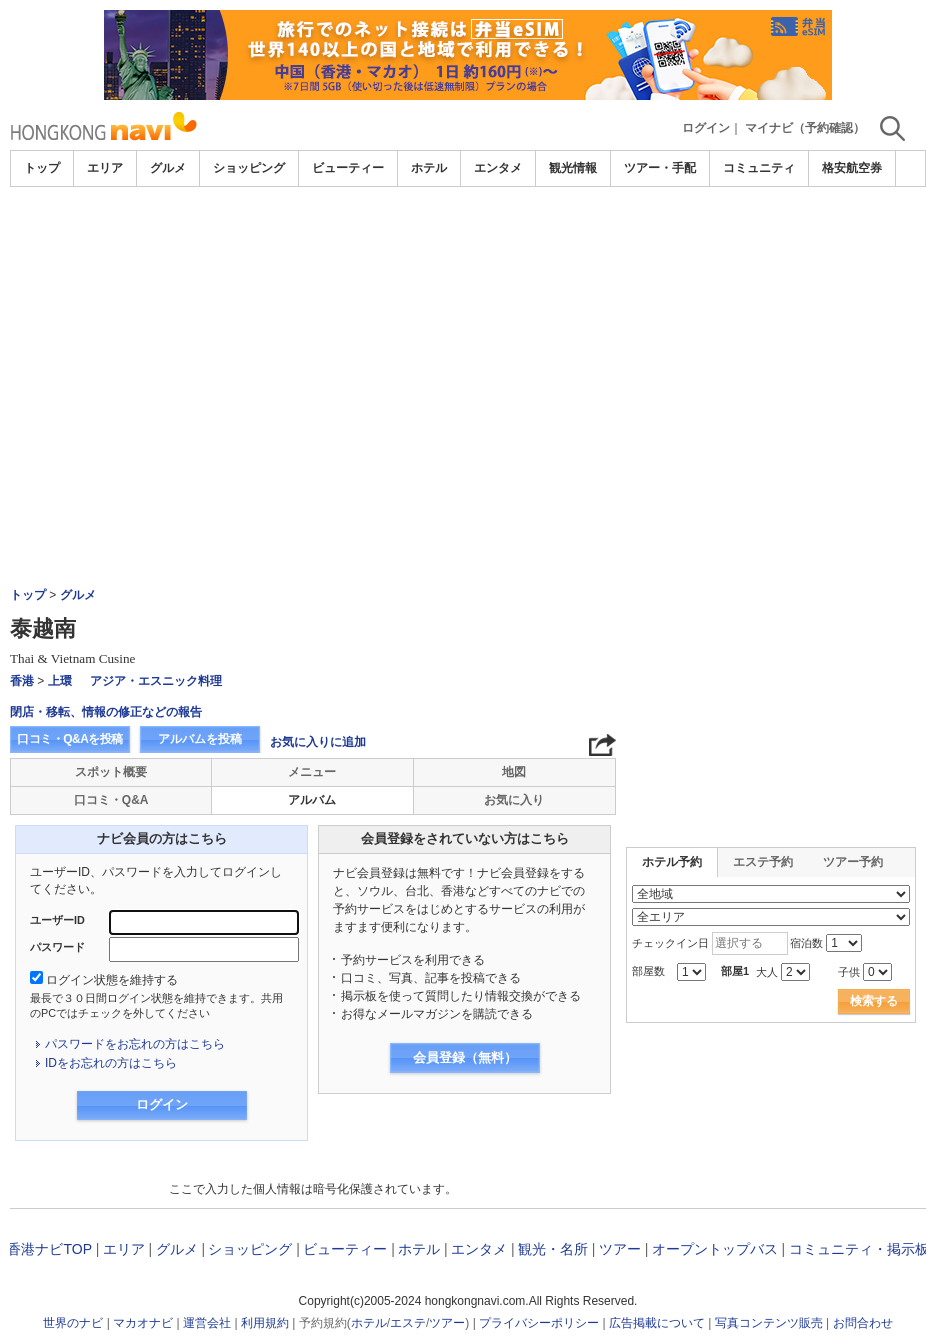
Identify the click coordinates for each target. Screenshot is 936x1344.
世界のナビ (73, 1323)
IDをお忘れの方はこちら (111, 1063)
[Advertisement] (468, 337)
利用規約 (265, 1323)
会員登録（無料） (465, 1057)
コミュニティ (759, 168)
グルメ (168, 168)
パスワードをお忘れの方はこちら (135, 1044)
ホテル (429, 168)
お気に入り (514, 800)
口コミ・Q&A (111, 800)
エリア (105, 168)
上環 (60, 681)
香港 (22, 681)
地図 (514, 772)
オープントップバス (715, 1249)
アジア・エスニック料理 (156, 681)
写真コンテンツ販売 (769, 1323)
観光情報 (573, 168)
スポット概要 (111, 772)
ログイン (706, 128)
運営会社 (207, 1323)
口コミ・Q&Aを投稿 (70, 739)
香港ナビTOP (49, 1249)
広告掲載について (657, 1323)
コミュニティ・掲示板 (859, 1249)
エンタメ (498, 168)
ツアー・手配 (660, 168)
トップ (42, 168)
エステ (408, 1323)
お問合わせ (863, 1323)
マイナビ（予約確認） (805, 128)
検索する (874, 1001)
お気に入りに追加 (318, 742)
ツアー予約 (853, 862)
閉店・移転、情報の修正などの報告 (106, 712)
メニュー (312, 772)
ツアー (620, 1249)
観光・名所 (553, 1249)
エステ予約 (763, 862)
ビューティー (348, 168)
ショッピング (249, 168)
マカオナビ (143, 1323)
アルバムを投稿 (200, 739)
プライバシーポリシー (539, 1323)
